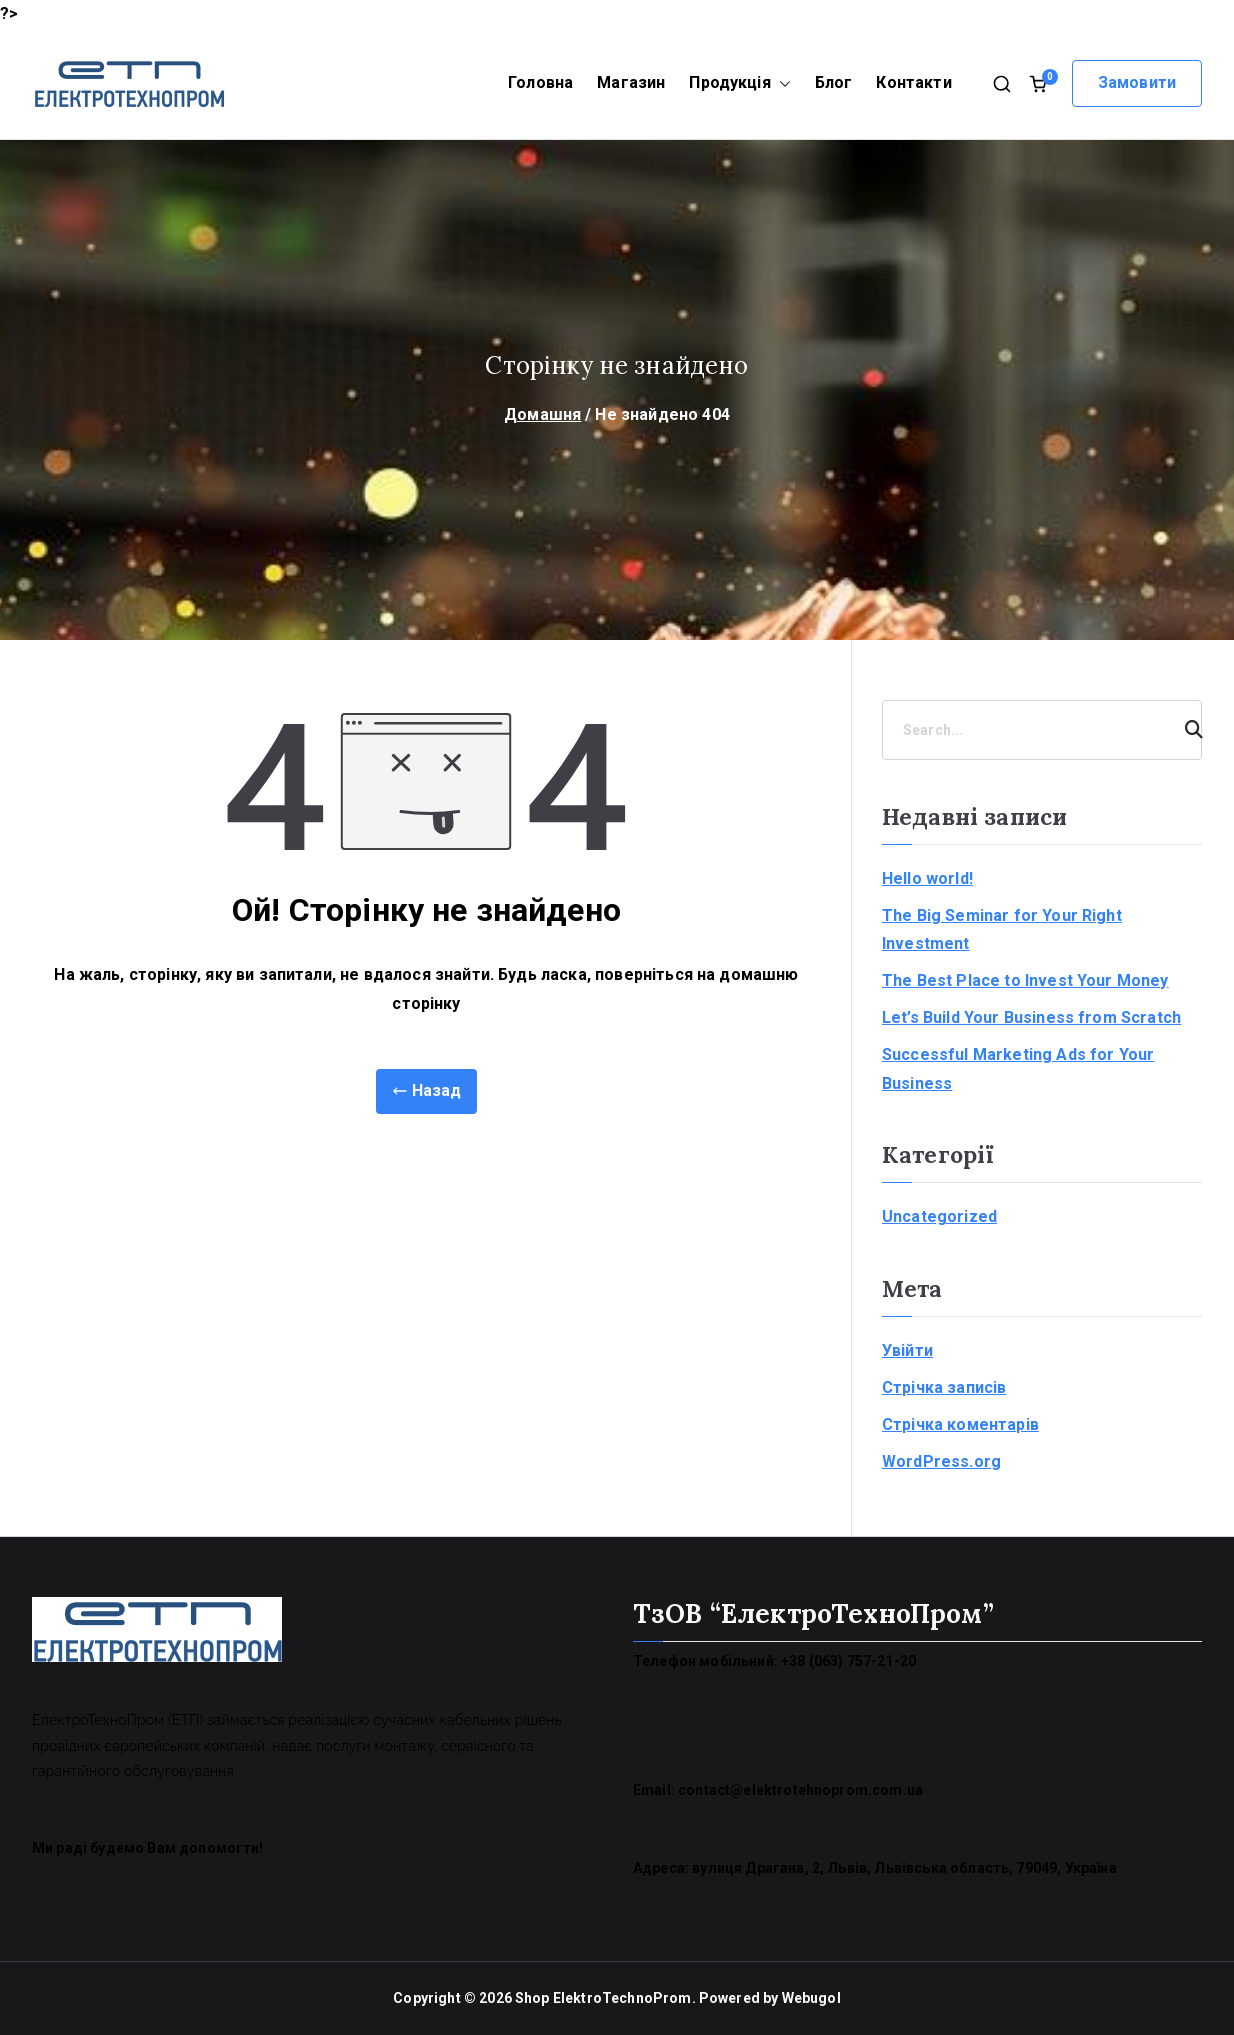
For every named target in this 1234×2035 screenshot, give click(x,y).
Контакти (913, 82)
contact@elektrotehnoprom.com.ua (800, 1790)
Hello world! (927, 878)
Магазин (631, 82)
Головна (540, 82)
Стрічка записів (944, 1387)
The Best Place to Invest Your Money (1025, 980)
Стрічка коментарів (960, 1424)
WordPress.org (941, 1461)
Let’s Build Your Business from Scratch (1031, 1017)
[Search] (1185, 730)
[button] (781, 83)
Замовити (1137, 82)
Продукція (739, 83)
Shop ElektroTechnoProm (603, 1998)
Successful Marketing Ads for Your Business (1018, 1069)
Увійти (907, 1350)
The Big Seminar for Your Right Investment (1002, 930)
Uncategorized (939, 1216)
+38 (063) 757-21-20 (848, 1661)
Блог (834, 82)
